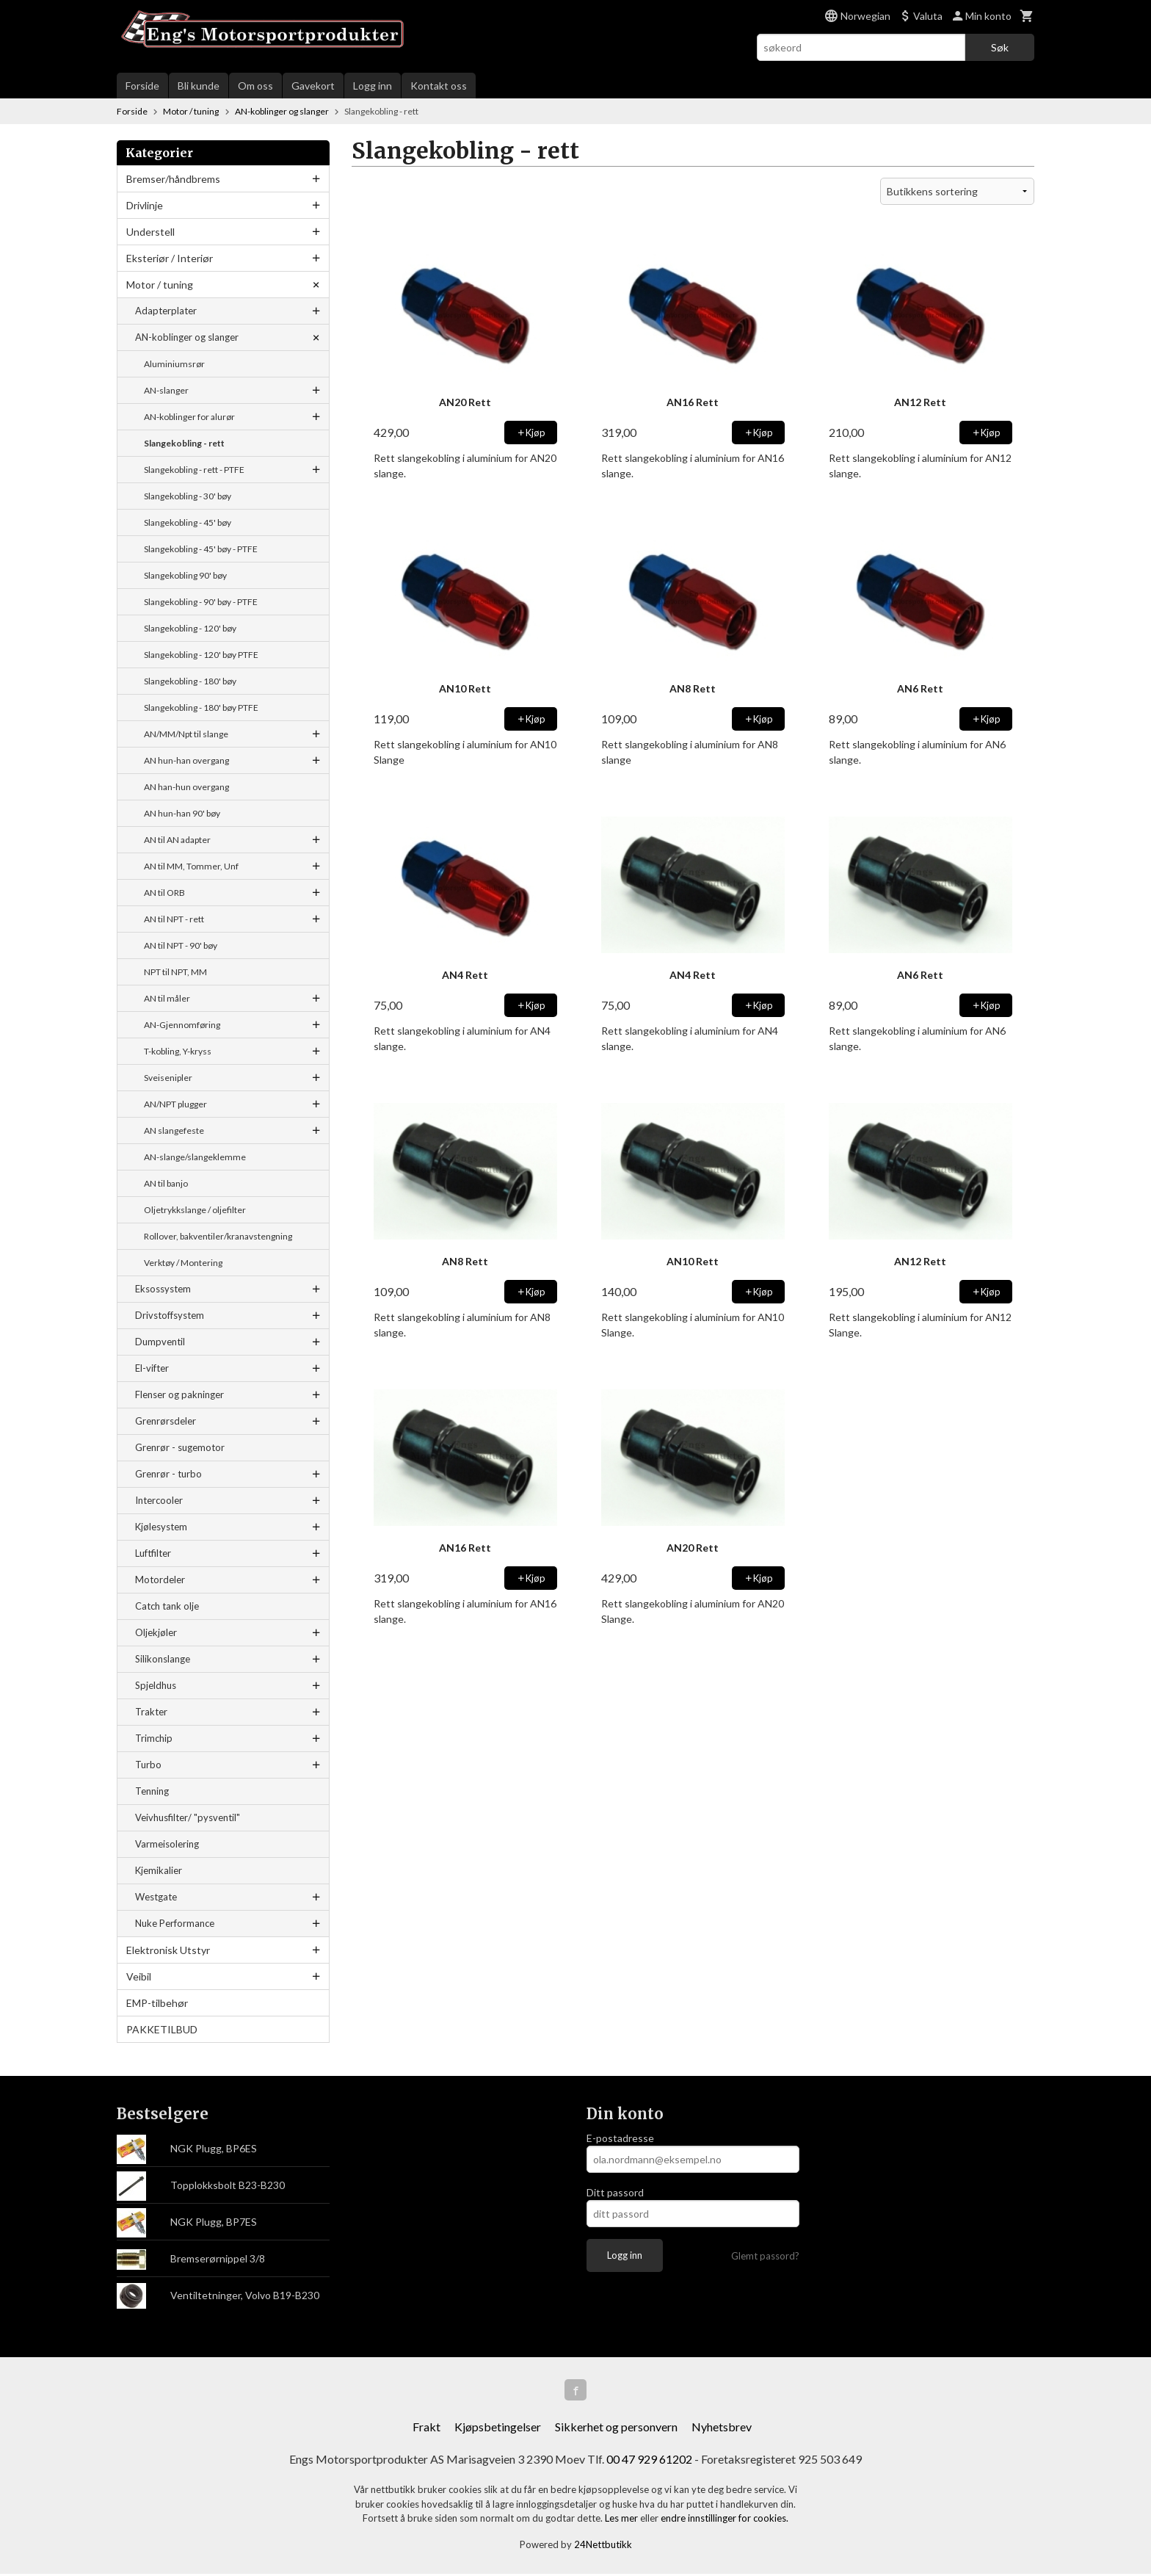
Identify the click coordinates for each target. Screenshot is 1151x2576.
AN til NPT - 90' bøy (180, 945)
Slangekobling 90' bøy (185, 575)
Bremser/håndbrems (173, 179)
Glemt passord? (765, 2256)
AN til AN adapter (177, 839)
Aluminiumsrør (174, 363)
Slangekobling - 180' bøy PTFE (201, 707)
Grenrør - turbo (168, 1474)
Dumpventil (160, 1341)
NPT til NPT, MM (175, 971)
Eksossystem (163, 1289)
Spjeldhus (155, 1685)
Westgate (156, 1897)
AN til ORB (164, 892)
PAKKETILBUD (161, 2029)
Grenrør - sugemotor (180, 1447)
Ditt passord (615, 2192)
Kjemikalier (158, 1870)
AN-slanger (166, 390)
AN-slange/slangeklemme (195, 1156)
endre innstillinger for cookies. (724, 2520)
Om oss (255, 85)
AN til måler (167, 998)
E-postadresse (620, 2138)
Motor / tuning (159, 284)
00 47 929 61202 (649, 2461)
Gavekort (313, 85)
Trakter (151, 1712)
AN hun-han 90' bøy (182, 813)
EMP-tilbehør (157, 2003)
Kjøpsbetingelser (497, 2429)
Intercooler (159, 1500)
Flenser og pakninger (179, 1394)
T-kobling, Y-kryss (177, 1051)
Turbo (148, 1764)
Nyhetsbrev (721, 2429)
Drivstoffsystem (169, 1315)
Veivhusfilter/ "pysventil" (187, 1817)
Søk (1000, 47)
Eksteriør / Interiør (169, 258)
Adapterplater (166, 310)
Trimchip (154, 1738)
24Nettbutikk (603, 2546)
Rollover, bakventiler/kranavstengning (218, 1236)
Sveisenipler (168, 1077)
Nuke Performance (174, 1923)
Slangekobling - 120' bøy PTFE (201, 654)
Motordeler (160, 1579)
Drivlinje (144, 205)
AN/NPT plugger (175, 1104)
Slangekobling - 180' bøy (190, 681)
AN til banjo (166, 1183)
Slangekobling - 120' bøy (190, 628)
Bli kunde (198, 85)
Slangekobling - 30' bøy (187, 496)
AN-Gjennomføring (182, 1024)
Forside (142, 85)
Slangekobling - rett (184, 443)
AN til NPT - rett (174, 919)
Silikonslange (162, 1659)
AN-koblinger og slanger (187, 337)
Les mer (622, 2520)
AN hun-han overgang (186, 760)
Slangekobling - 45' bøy (187, 522)
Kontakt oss (438, 85)
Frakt (426, 2429)
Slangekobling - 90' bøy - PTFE (201, 601)
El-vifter (152, 1368)
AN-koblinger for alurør (189, 416)
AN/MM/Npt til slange (186, 733)
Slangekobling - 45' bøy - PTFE (201, 548)
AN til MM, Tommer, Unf (191, 866)
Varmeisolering (167, 1844)
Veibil (138, 1976)
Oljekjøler (156, 1632)
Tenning (152, 1791)
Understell (150, 231)
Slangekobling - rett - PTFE (194, 469)
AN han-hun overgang (186, 786)
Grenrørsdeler (165, 1421)
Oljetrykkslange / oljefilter (195, 1209)
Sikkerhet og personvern (616, 2429)
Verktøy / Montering (183, 1262)
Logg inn (372, 85)
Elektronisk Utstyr (168, 1950)
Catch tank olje (167, 1606)
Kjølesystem (161, 1527)
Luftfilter (153, 1553)
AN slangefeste (174, 1130)
